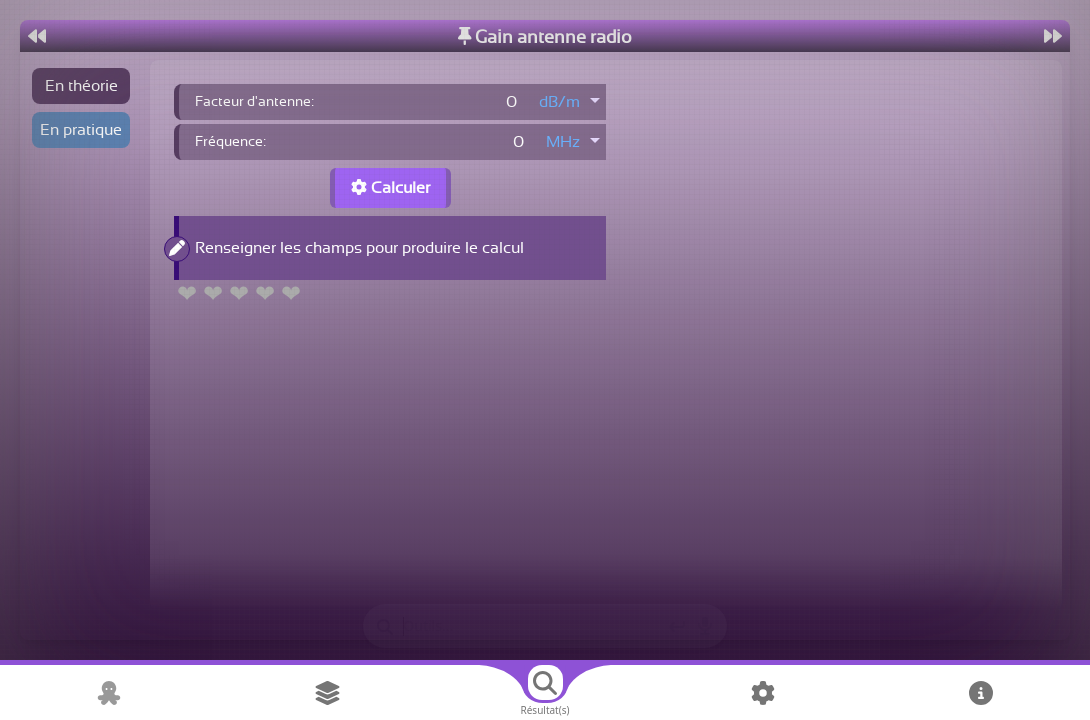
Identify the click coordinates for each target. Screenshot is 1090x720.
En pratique (81, 130)
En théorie (81, 86)
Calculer (390, 187)
